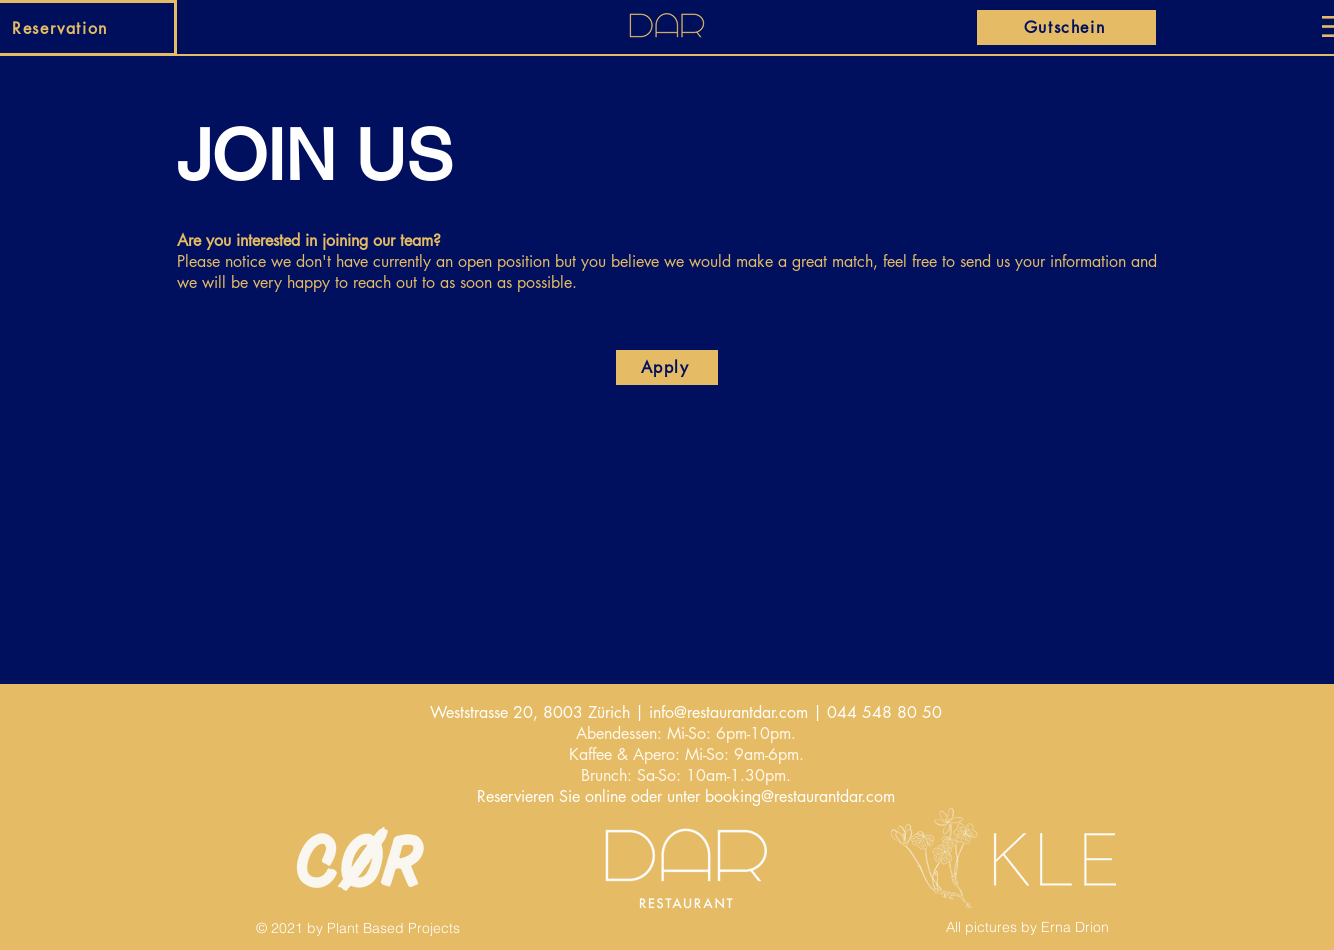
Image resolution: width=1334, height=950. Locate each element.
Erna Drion (1075, 927)
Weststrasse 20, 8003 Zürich (530, 712)
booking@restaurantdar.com (800, 796)
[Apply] (667, 367)
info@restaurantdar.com (728, 712)
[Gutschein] (1066, 27)
